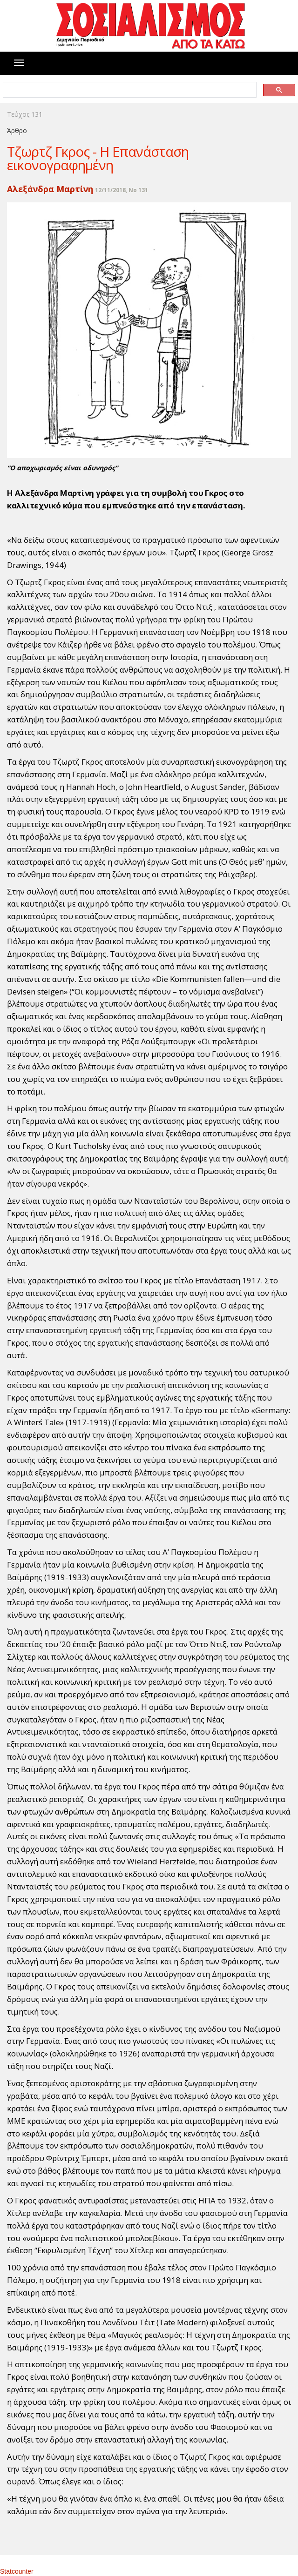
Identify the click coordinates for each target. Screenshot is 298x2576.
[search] (128, 90)
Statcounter (17, 2571)
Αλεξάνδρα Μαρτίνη (50, 188)
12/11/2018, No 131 (121, 190)
